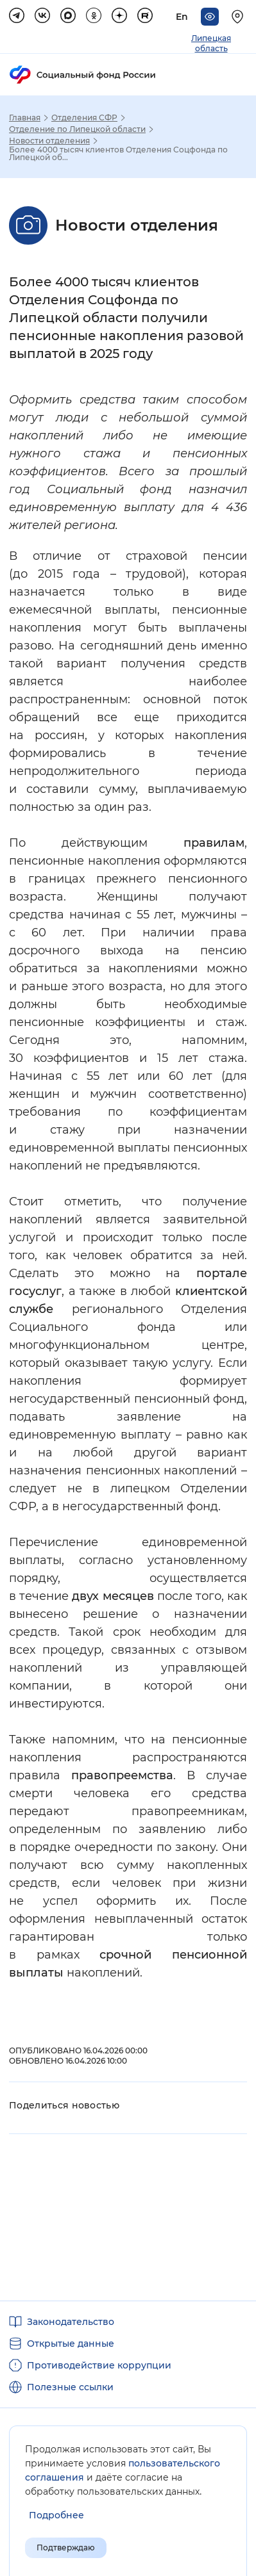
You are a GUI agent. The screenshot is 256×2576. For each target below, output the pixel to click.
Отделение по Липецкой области (77, 129)
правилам (213, 843)
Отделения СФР (84, 118)
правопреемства (122, 1775)
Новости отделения (49, 141)
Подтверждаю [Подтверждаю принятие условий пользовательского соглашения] (66, 2547)
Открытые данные (70, 2343)
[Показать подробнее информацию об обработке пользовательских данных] (56, 2515)
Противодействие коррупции (99, 2365)
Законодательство (70, 2321)
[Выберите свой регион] (239, 17)
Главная (24, 118)
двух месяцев (112, 1596)
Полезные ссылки (70, 2387)
